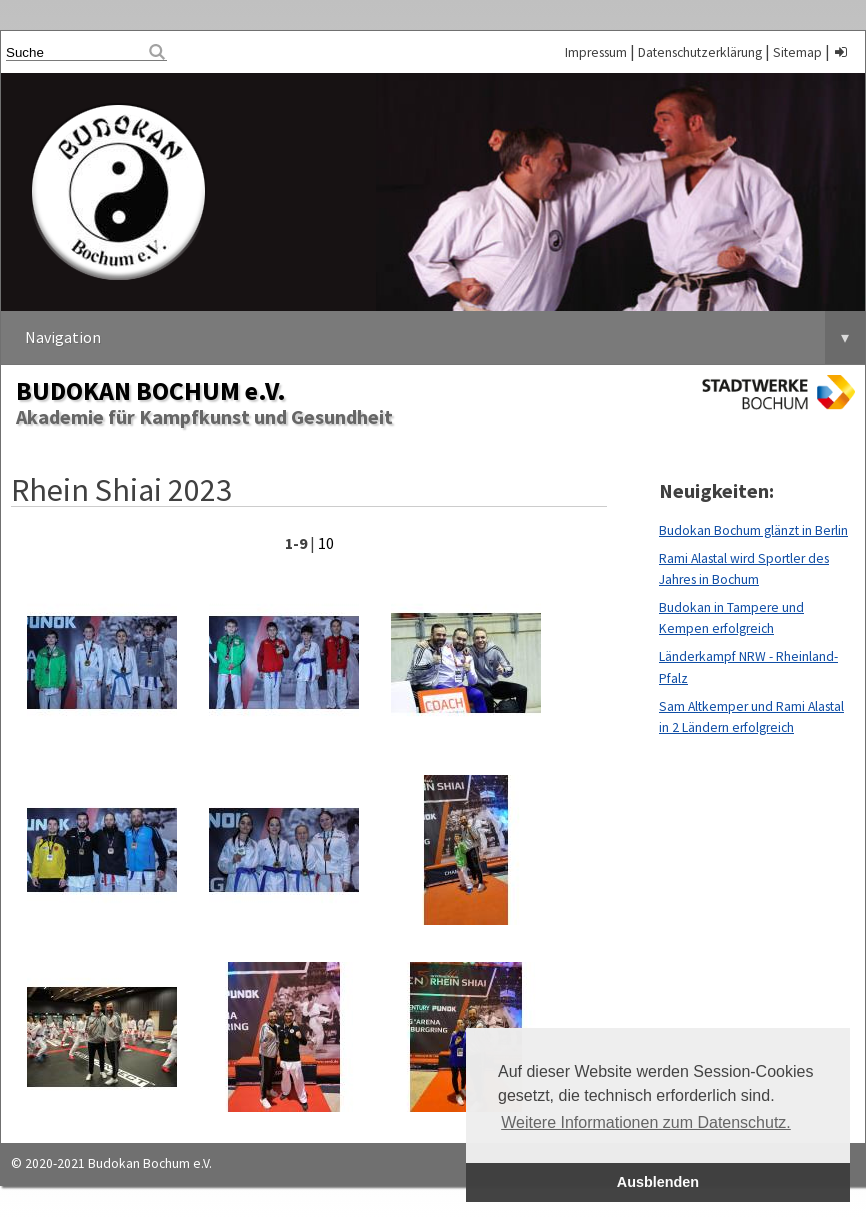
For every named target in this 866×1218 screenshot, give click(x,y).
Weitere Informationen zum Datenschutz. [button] (646, 1122)
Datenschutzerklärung (700, 52)
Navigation (445, 337)
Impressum (596, 52)
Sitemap (797, 52)
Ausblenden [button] (658, 1182)
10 (326, 543)
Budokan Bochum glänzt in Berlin (753, 530)
